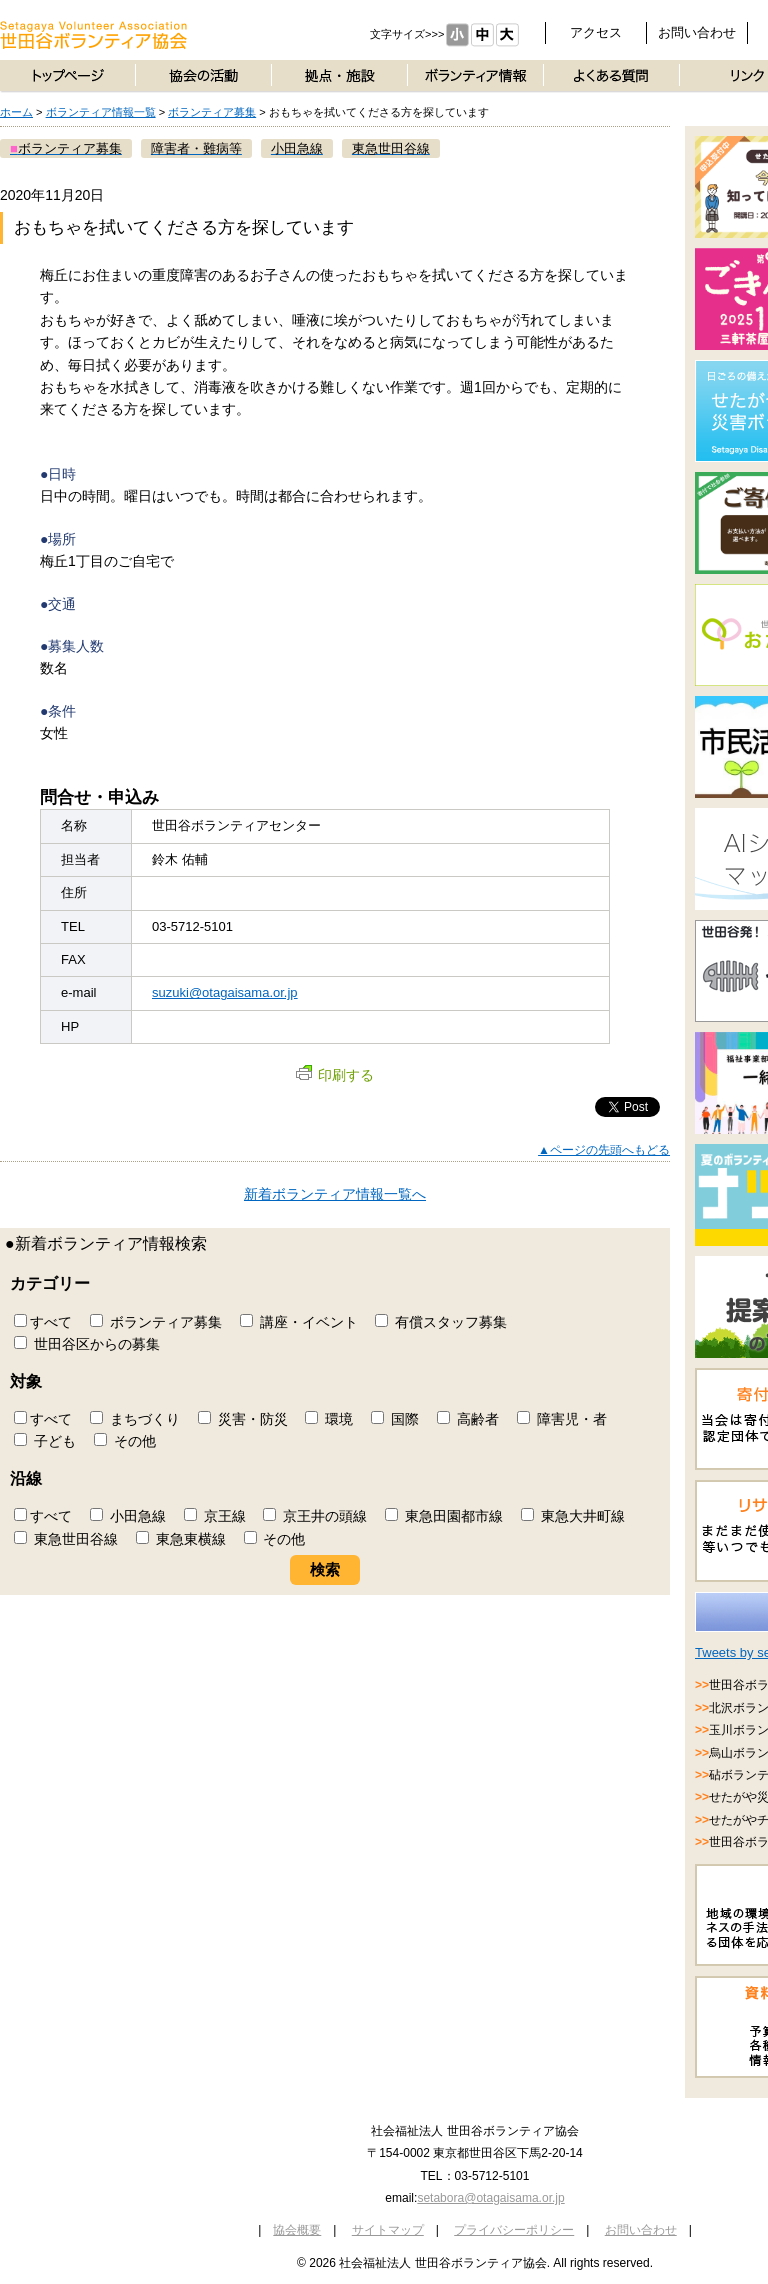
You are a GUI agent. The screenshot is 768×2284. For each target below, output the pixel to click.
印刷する (335, 1075)
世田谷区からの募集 (87, 1344)
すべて (43, 1322)
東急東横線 (181, 1539)
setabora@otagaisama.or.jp (490, 2198)
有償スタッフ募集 (441, 1322)
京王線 (215, 1516)
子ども (45, 1441)
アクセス (596, 32)
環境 (329, 1419)
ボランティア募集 (212, 112)
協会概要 (297, 2230)
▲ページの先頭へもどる (604, 1150)
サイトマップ (388, 2230)
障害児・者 (562, 1419)
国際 (395, 1419)
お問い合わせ (697, 32)
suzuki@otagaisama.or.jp (225, 992)
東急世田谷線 (66, 1539)
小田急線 (128, 1516)
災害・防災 (243, 1419)
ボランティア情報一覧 (101, 112)
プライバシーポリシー (514, 2230)
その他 (125, 1441)
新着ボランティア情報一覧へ (335, 1194)
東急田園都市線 (444, 1516)
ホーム (16, 112)
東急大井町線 (573, 1516)
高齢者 (468, 1419)
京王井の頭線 (315, 1516)
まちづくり (135, 1419)
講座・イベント (299, 1322)
